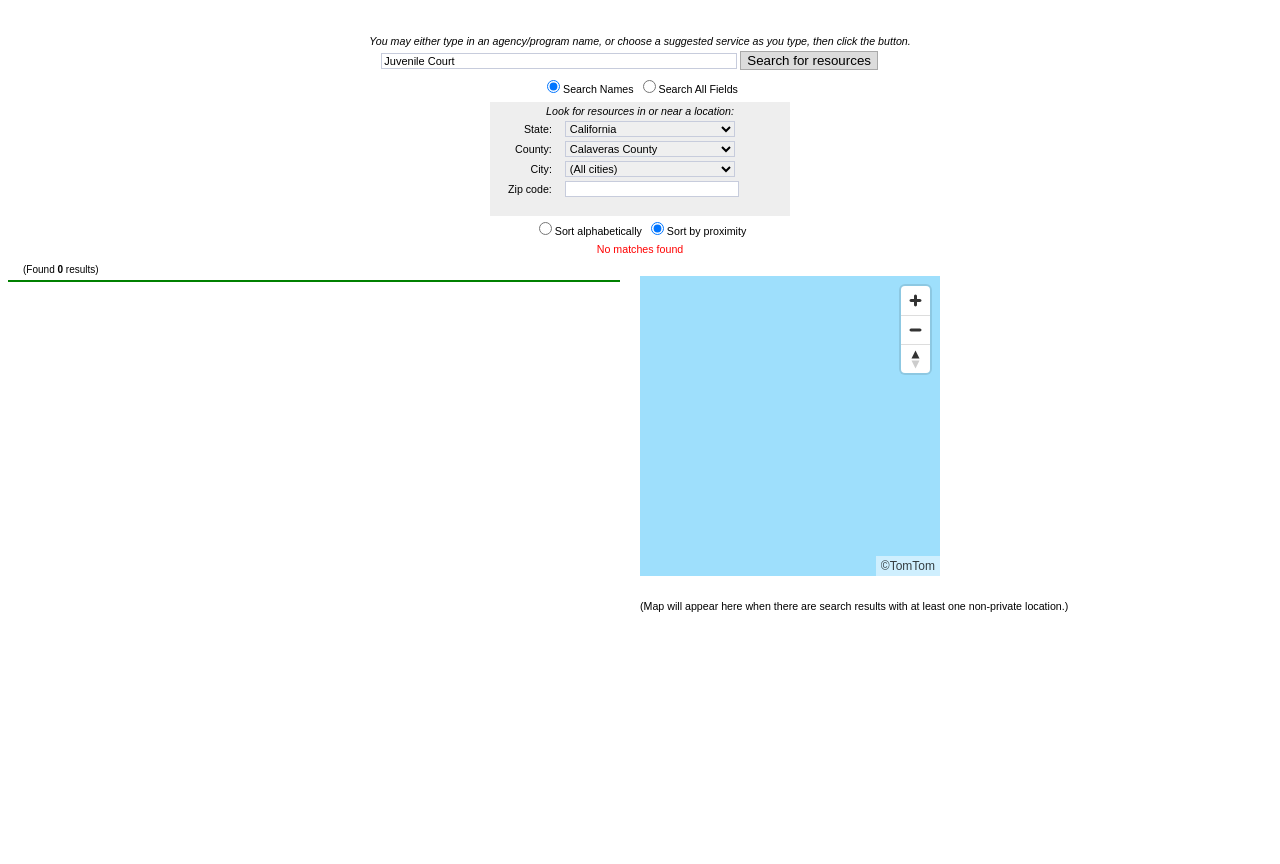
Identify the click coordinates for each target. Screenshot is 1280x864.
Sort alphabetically (598, 231)
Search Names (598, 89)
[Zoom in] (915, 300)
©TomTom (908, 566)
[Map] (790, 426)
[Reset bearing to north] (915, 358)
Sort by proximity (706, 231)
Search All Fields (698, 89)
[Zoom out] (915, 329)
